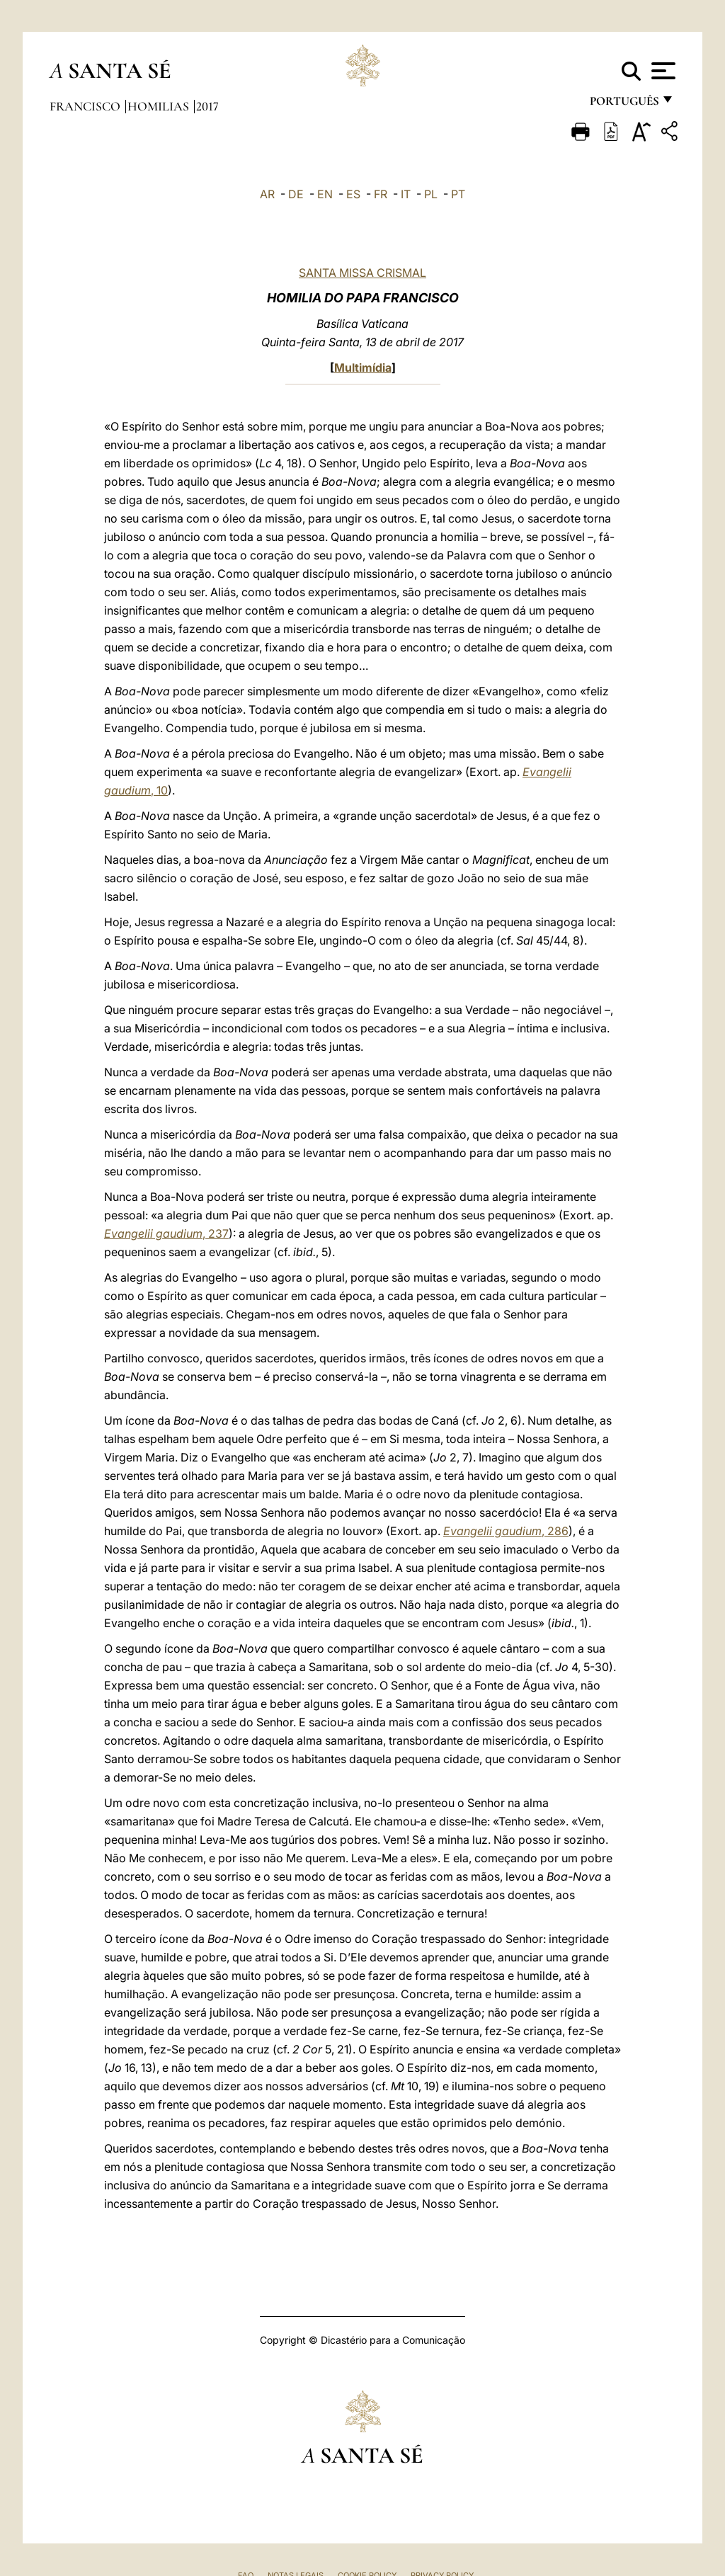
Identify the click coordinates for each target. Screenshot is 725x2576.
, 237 (166, 1233)
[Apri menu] (661, 71)
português (623, 104)
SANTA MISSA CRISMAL (362, 273)
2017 (207, 106)
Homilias (159, 106)
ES (353, 194)
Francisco (86, 106)
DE (296, 194)
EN (325, 194)
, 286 (506, 1531)
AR (267, 194)
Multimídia (363, 367)
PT (458, 194)
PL (431, 194)
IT (406, 194)
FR (380, 194)
